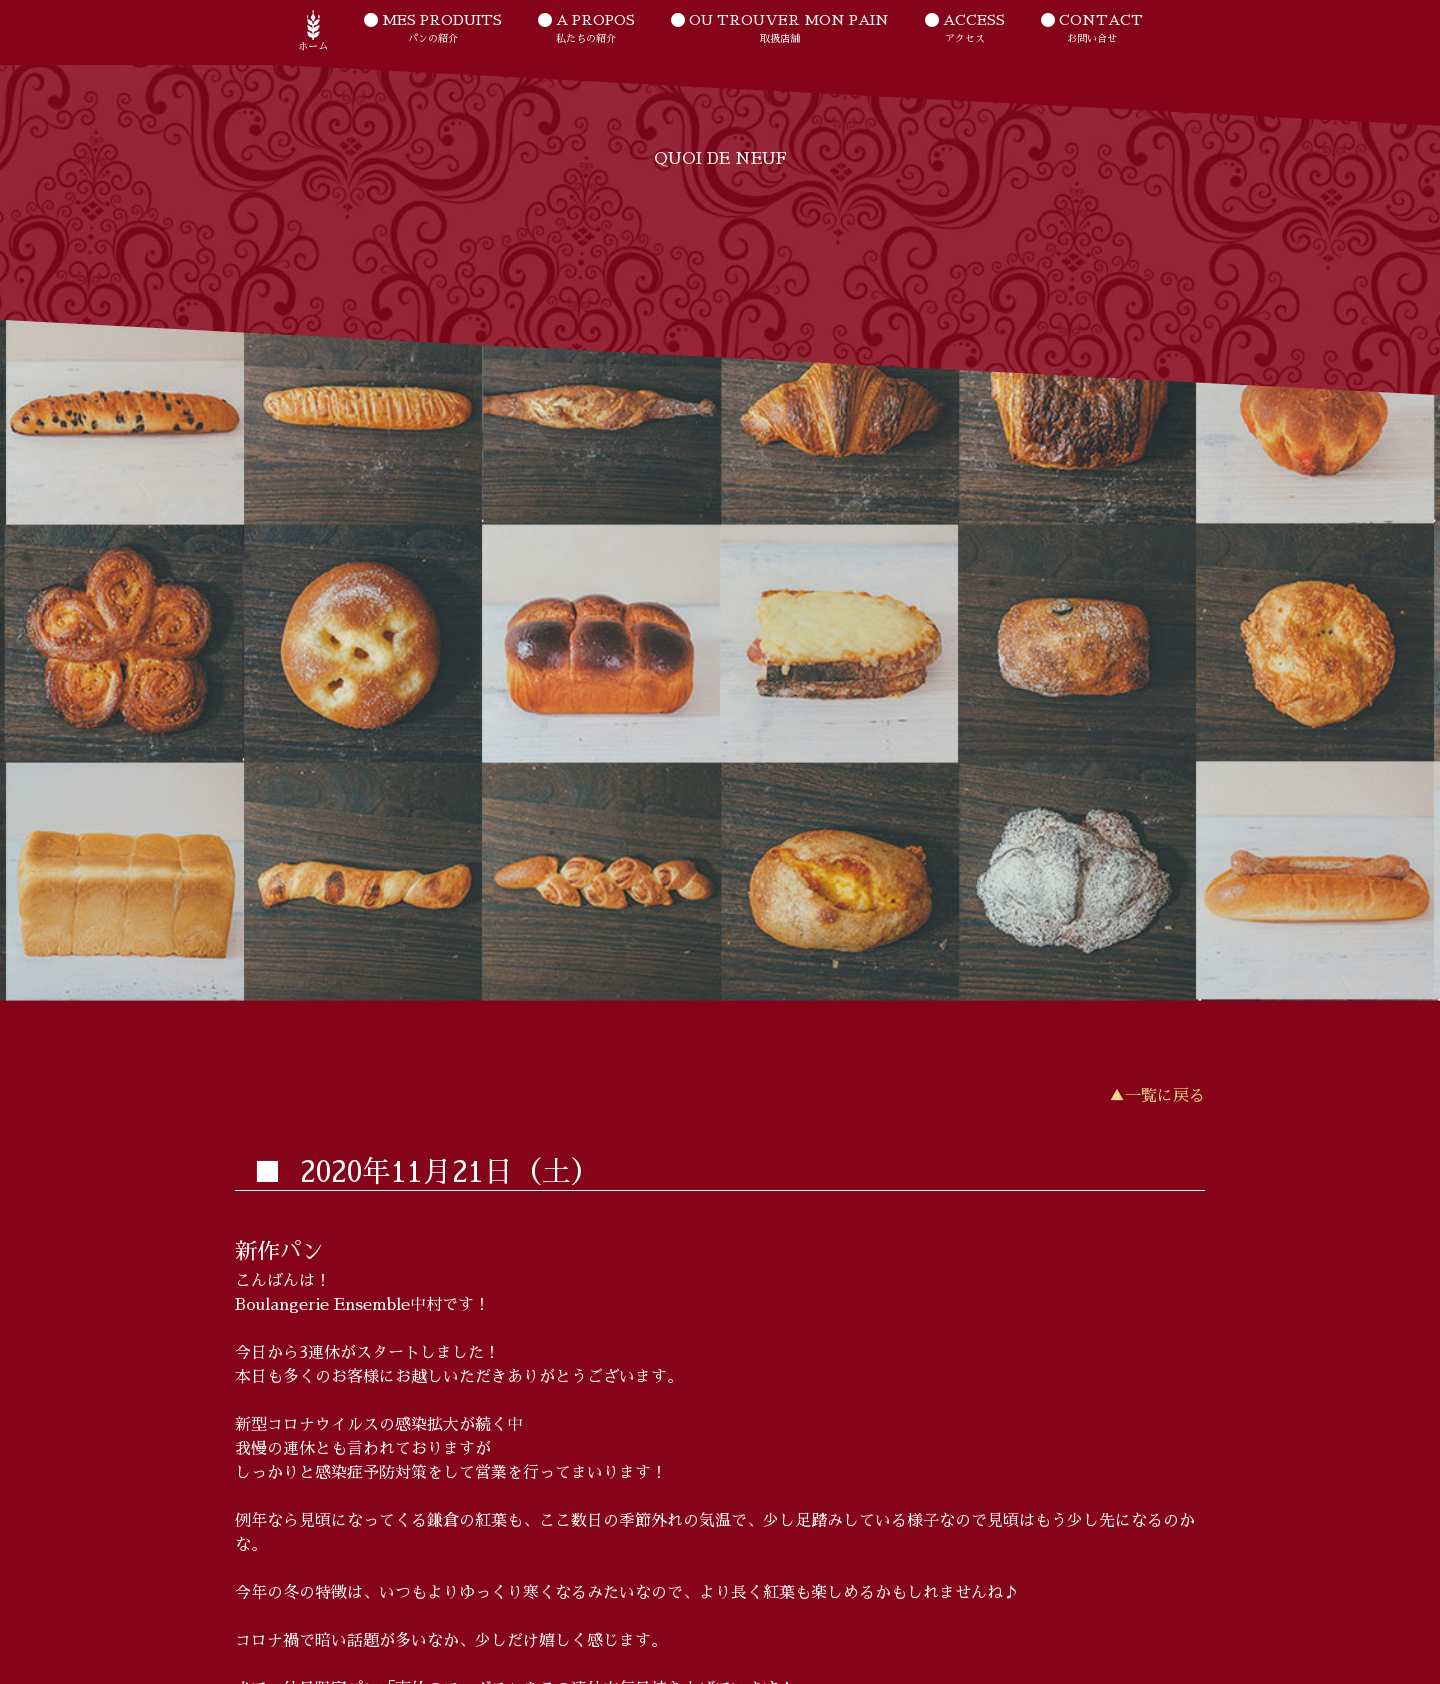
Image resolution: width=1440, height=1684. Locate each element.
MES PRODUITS (433, 30)
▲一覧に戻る (1157, 1096)
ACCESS (965, 30)
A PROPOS (586, 30)
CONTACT (1092, 30)
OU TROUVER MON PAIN (780, 30)
